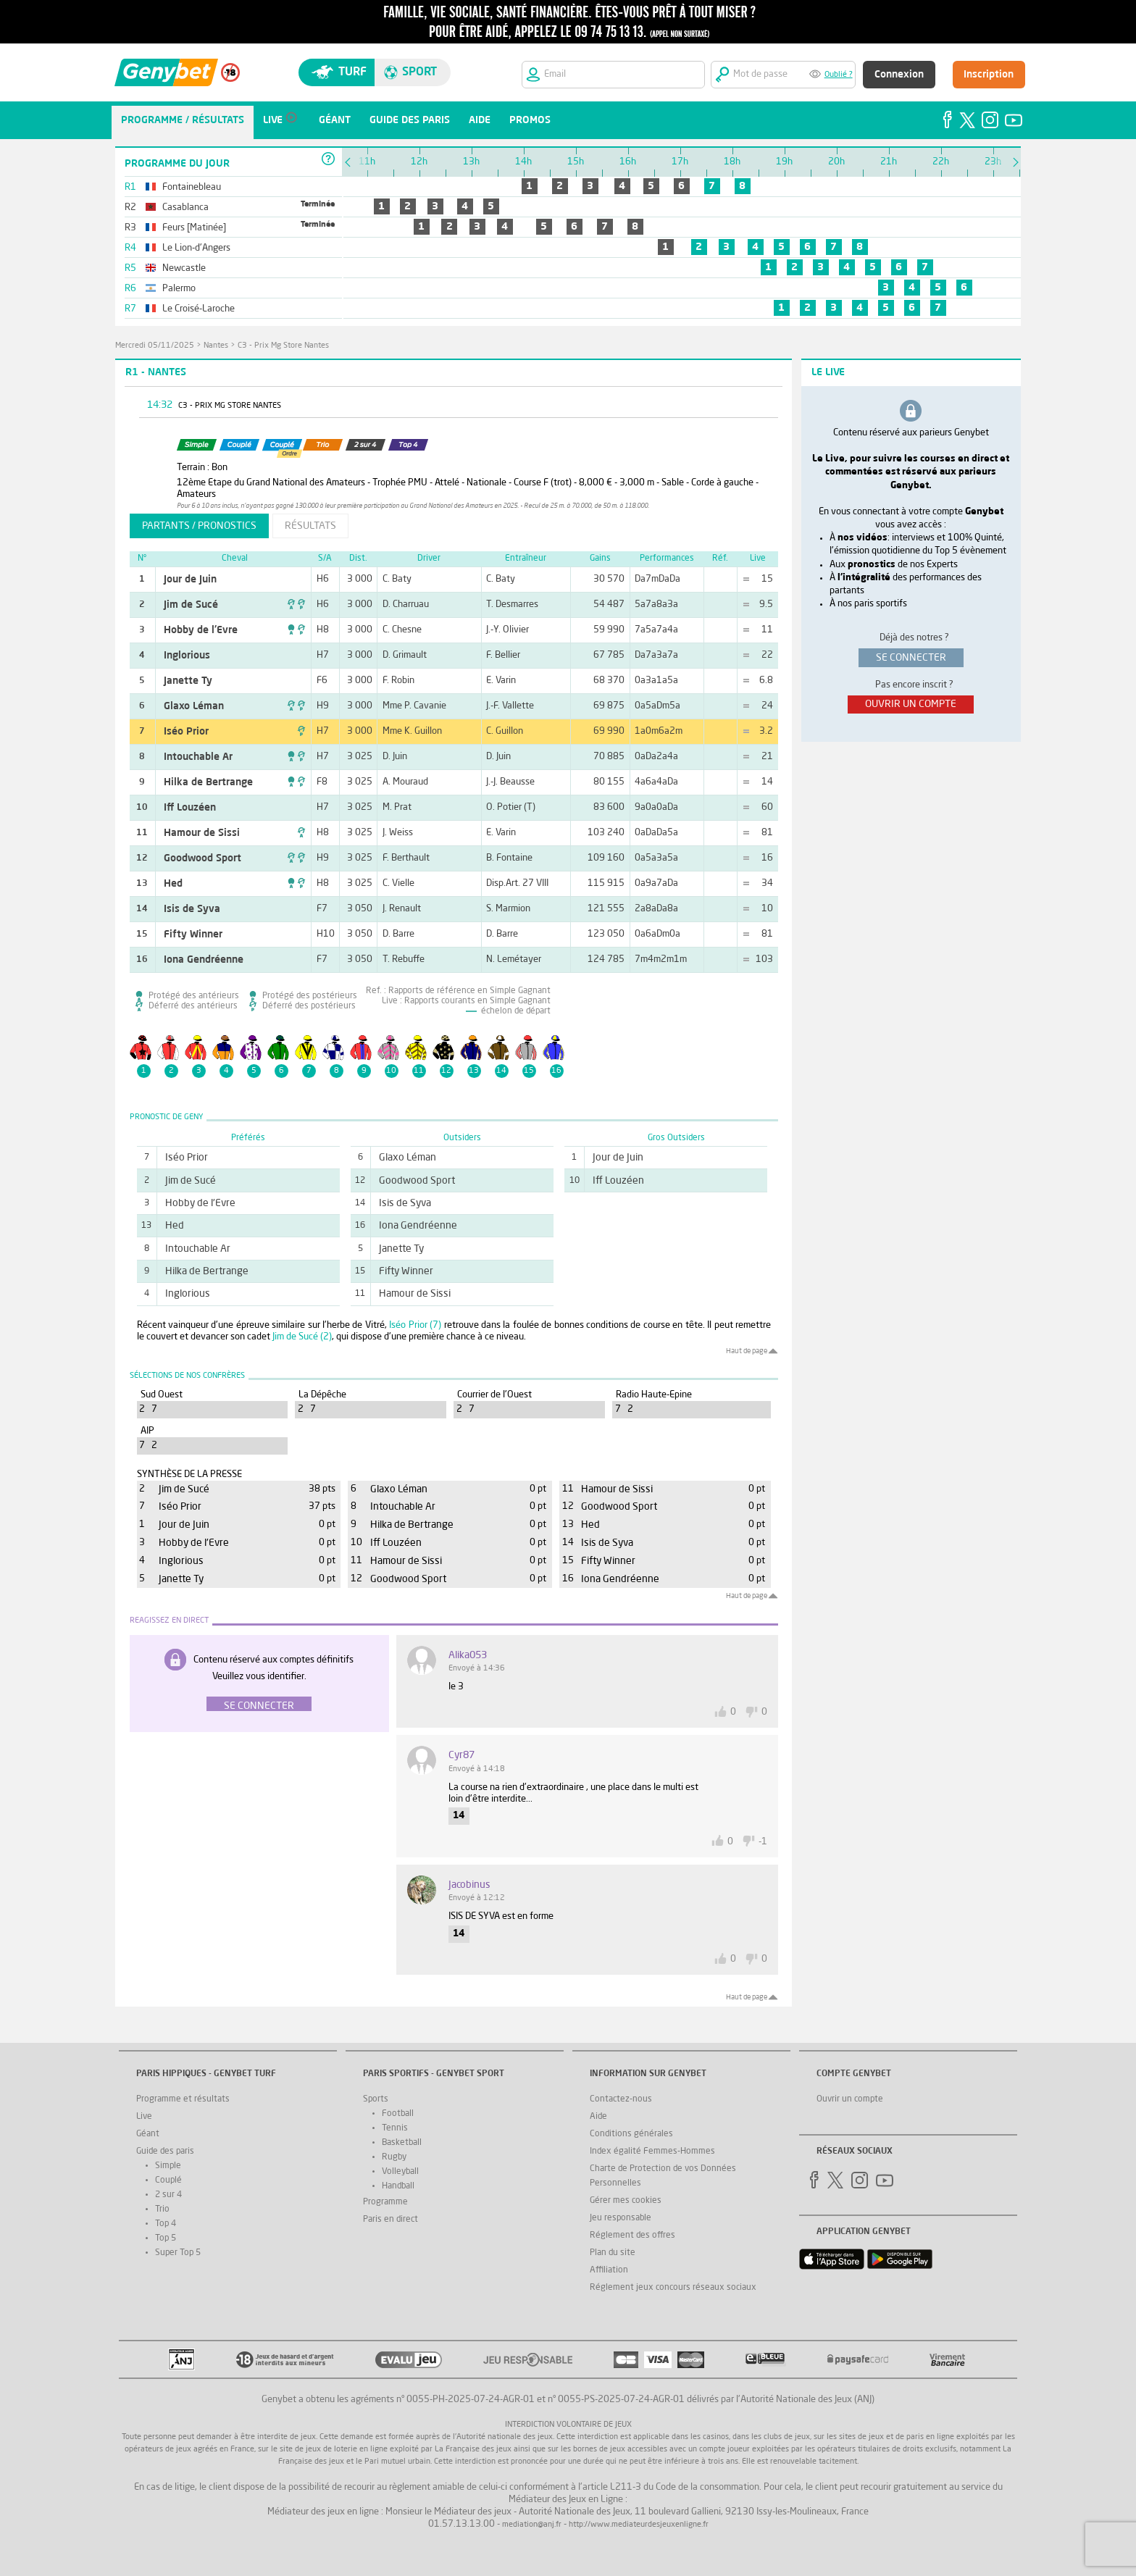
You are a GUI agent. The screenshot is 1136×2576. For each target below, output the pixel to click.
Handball (398, 2186)
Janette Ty (188, 681)
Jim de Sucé (191, 605)
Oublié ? (838, 75)
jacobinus (469, 1885)
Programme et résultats (183, 2099)
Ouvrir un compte (849, 2099)
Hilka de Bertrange (208, 782)
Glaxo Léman (194, 706)
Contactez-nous (621, 2099)
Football (398, 2113)
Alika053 (467, 1655)
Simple (168, 2166)
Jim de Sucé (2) (302, 1337)
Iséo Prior (186, 732)
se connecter (911, 658)
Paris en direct (390, 2219)
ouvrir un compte (910, 704)
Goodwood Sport (202, 858)
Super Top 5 (178, 2253)
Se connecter (259, 1706)
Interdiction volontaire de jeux (568, 2425)
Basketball (402, 2142)
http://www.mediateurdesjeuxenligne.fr (639, 2525)
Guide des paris (165, 2151)
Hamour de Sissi (202, 833)
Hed (173, 884)
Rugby (394, 2157)
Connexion (899, 75)
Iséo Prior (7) (415, 1325)
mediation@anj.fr (531, 2525)
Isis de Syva (192, 909)
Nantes (216, 346)
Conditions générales (631, 2134)
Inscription (989, 75)
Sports (375, 2099)
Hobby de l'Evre (201, 630)
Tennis (395, 2128)
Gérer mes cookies (625, 2200)
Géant (147, 2134)
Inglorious (187, 656)
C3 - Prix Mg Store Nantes (283, 346)
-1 (763, 1842)
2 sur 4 (168, 2195)
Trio (162, 2209)
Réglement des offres (632, 2235)
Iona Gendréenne (203, 960)
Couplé (168, 2180)
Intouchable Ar (198, 757)
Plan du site (612, 2253)
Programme (385, 2202)
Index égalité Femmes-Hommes (652, 2151)
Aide (598, 2116)
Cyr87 (461, 1755)
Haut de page (746, 1351)
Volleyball (400, 2171)
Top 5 (165, 2238)
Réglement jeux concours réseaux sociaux (673, 2287)
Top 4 (165, 2224)
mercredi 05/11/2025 (154, 346)
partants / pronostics (199, 526)
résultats (310, 526)
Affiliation (609, 2270)
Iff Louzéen (190, 808)
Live (144, 2116)
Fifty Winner (193, 934)
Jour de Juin (190, 579)
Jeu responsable (620, 2218)
